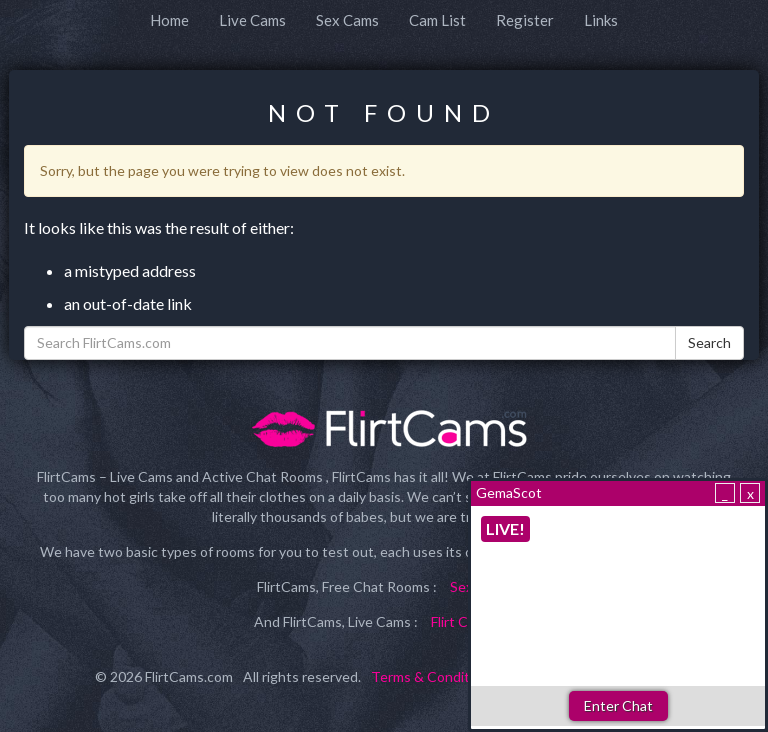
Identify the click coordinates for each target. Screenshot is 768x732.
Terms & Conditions (433, 676)
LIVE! (505, 528)
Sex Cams (347, 20)
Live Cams (252, 20)
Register (525, 20)
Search (709, 342)
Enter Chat (618, 705)
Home (169, 20)
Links (601, 20)
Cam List (437, 20)
